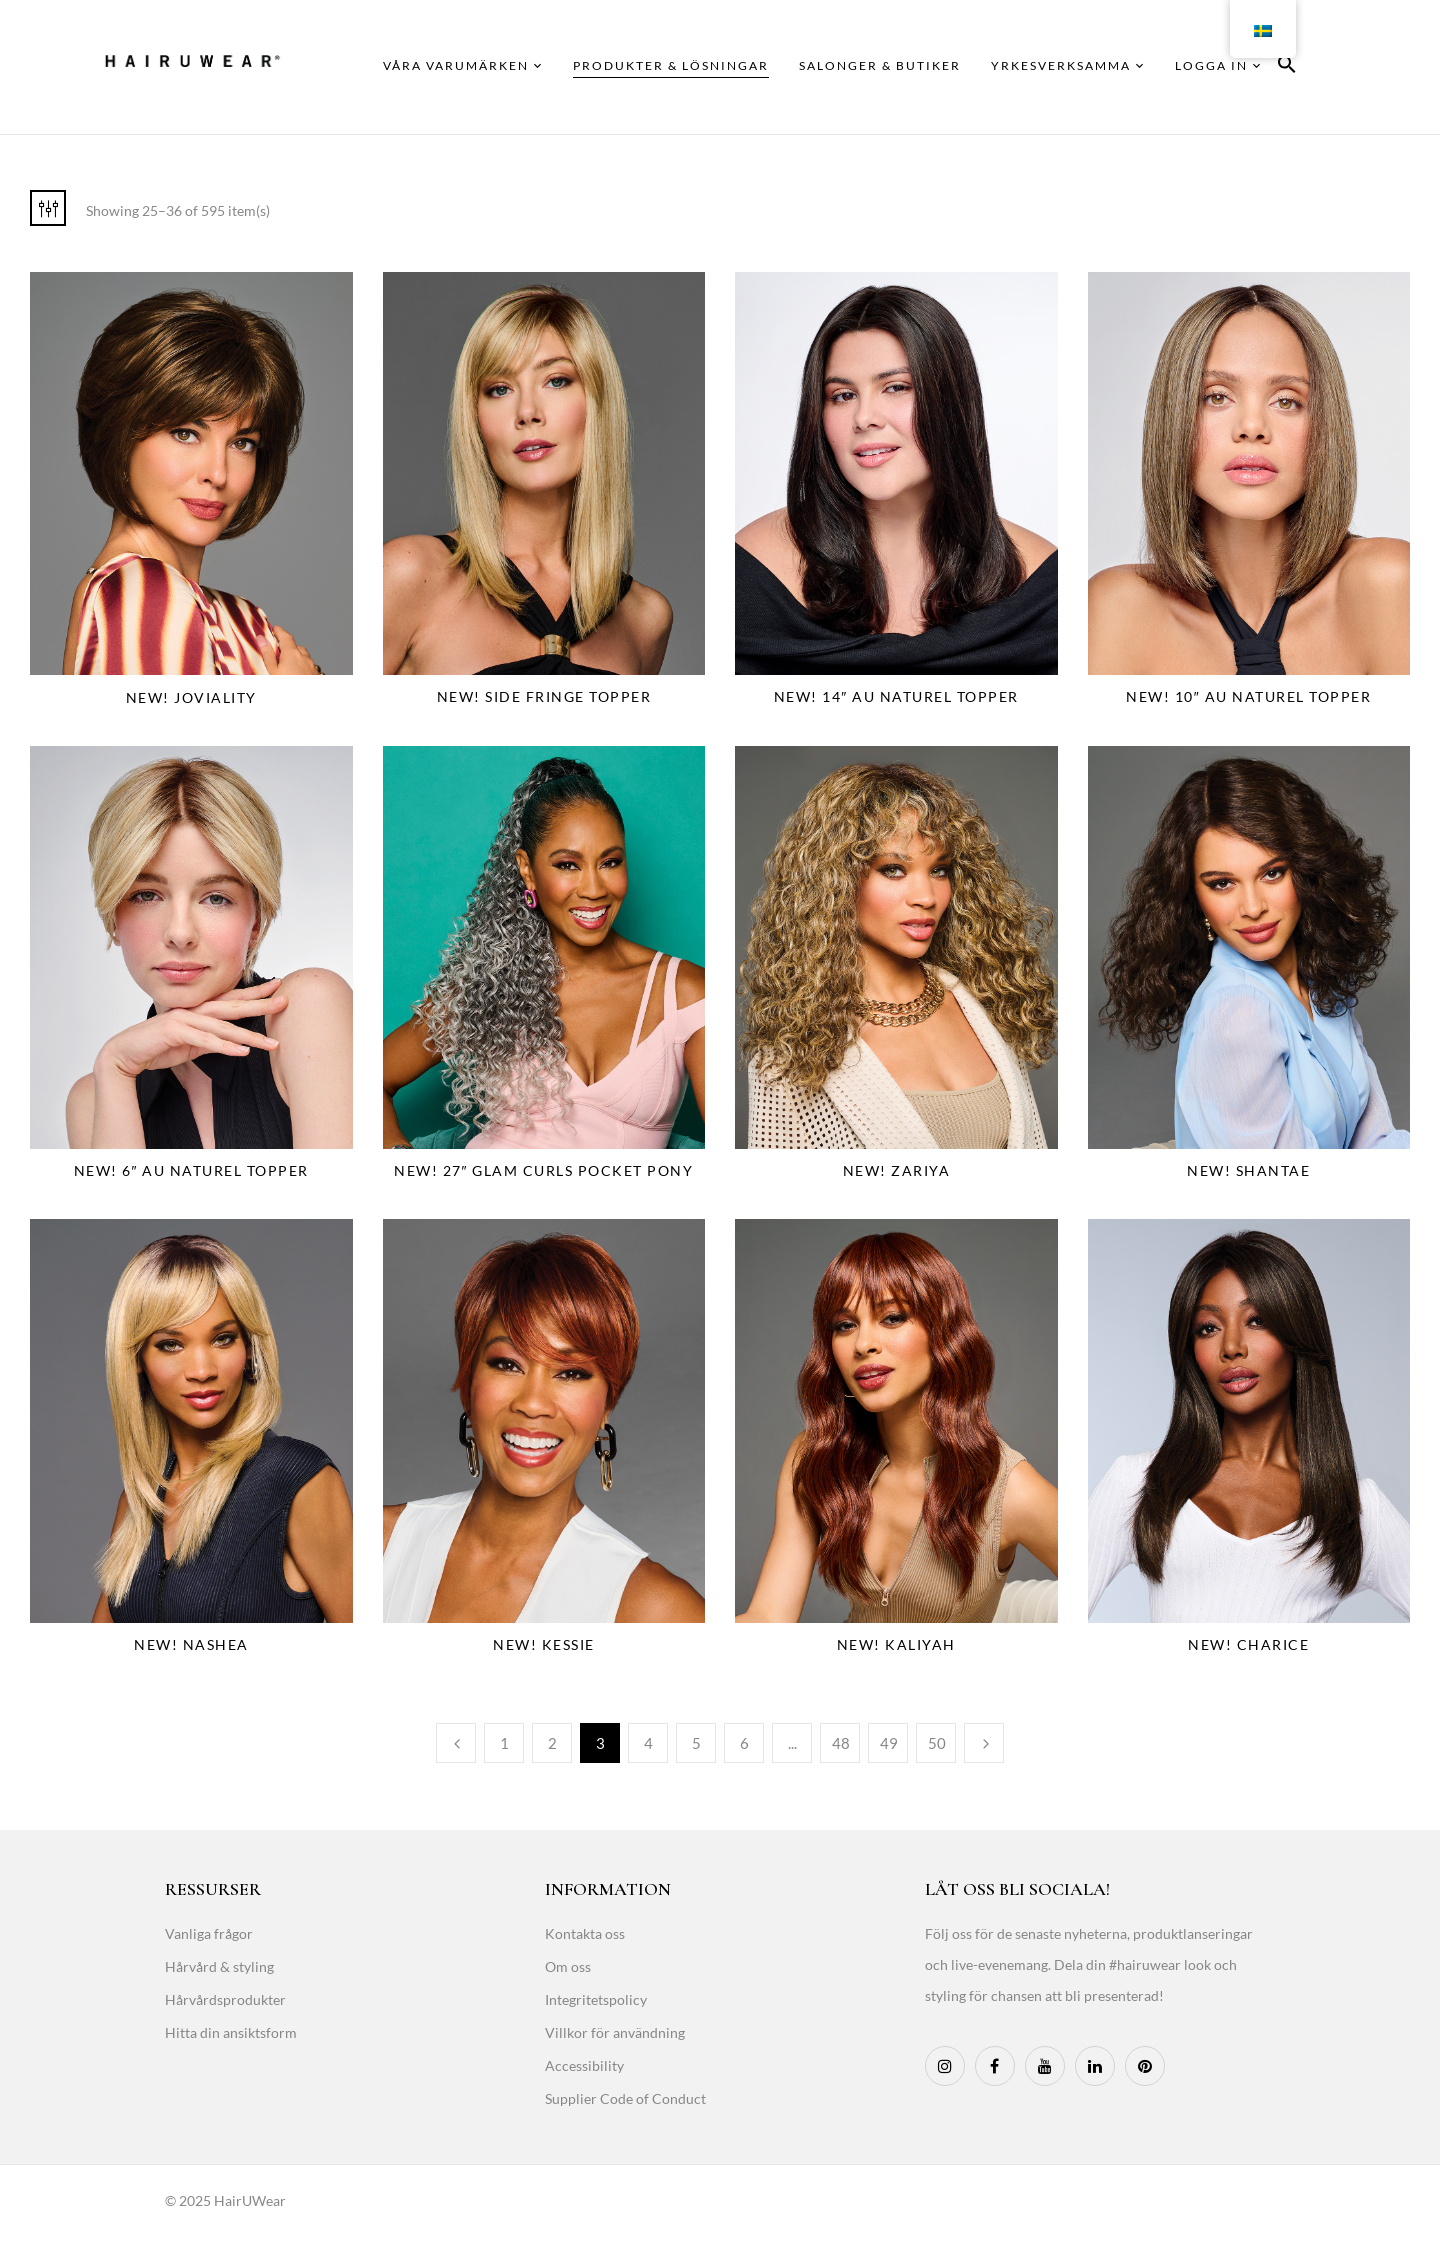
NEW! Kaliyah (896, 1644)
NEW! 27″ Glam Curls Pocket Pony (543, 1170)
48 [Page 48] (841, 1743)
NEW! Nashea (191, 1644)
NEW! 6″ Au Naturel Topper (191, 1170)
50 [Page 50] (937, 1743)
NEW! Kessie (544, 1644)
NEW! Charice (1248, 1644)
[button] (1287, 67)
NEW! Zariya (897, 1170)
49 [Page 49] (889, 1743)
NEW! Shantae (1248, 1170)
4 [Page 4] (648, 1743)
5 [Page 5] (696, 1743)
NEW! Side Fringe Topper (544, 696)
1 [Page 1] (504, 1743)
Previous (456, 1743)
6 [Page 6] (744, 1743)
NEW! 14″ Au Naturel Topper (896, 696)
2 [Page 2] (552, 1743)
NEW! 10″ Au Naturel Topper (1248, 696)
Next (984, 1743)
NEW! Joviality (191, 697)
